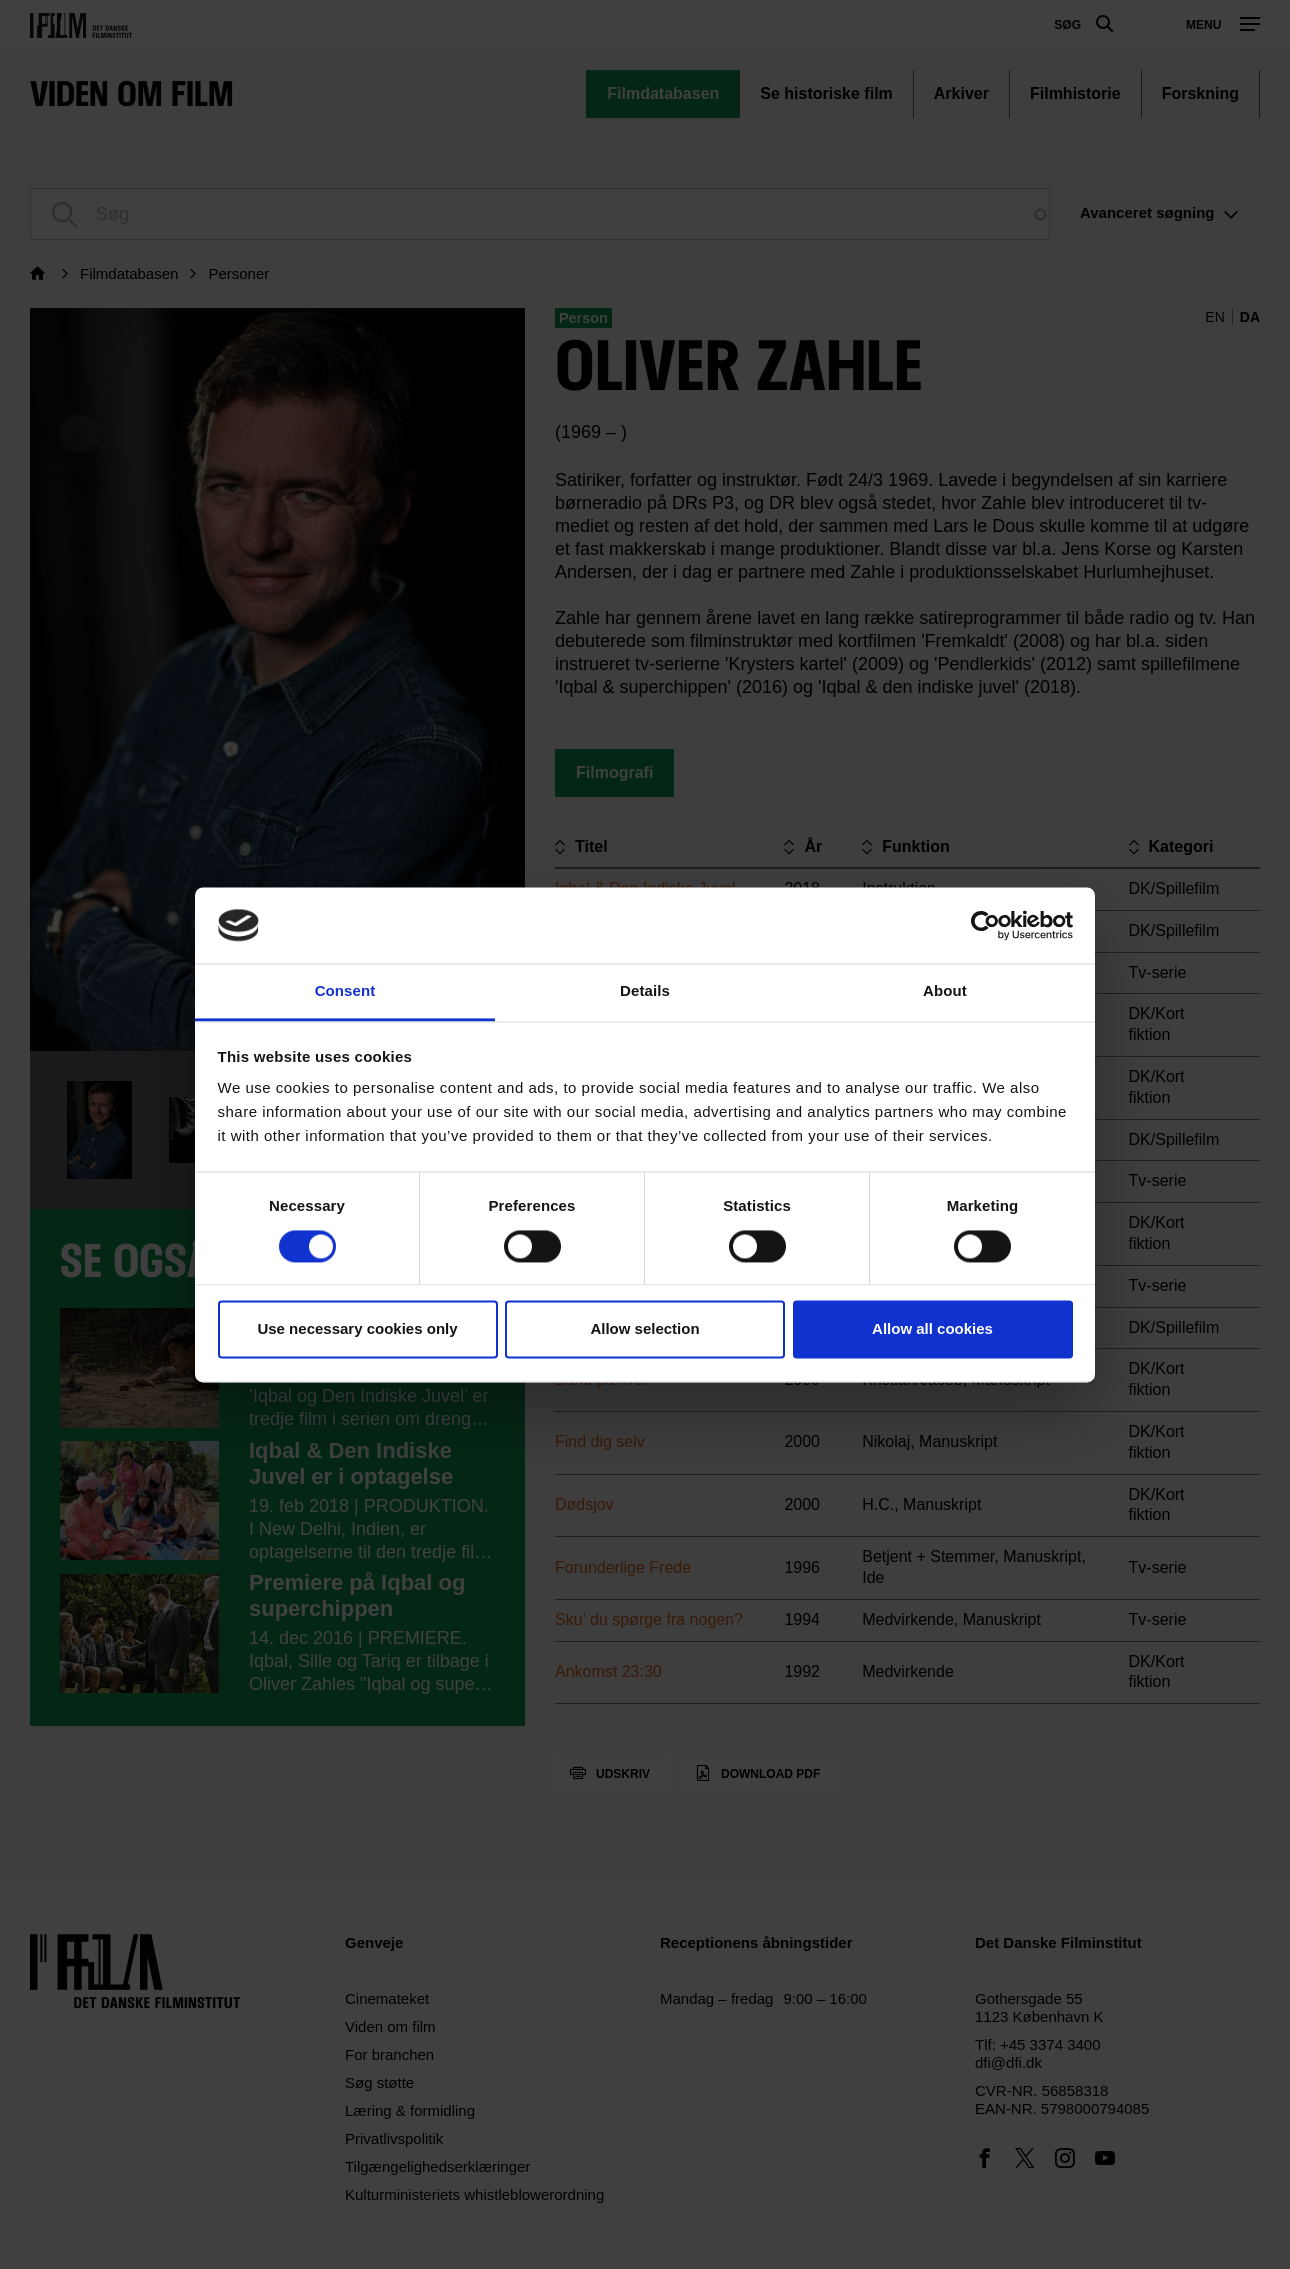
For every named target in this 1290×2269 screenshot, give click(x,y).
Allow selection (644, 1329)
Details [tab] (645, 991)
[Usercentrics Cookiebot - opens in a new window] (985, 925)
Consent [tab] (345, 991)
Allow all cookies (932, 1329)
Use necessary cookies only (357, 1329)
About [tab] (945, 991)
